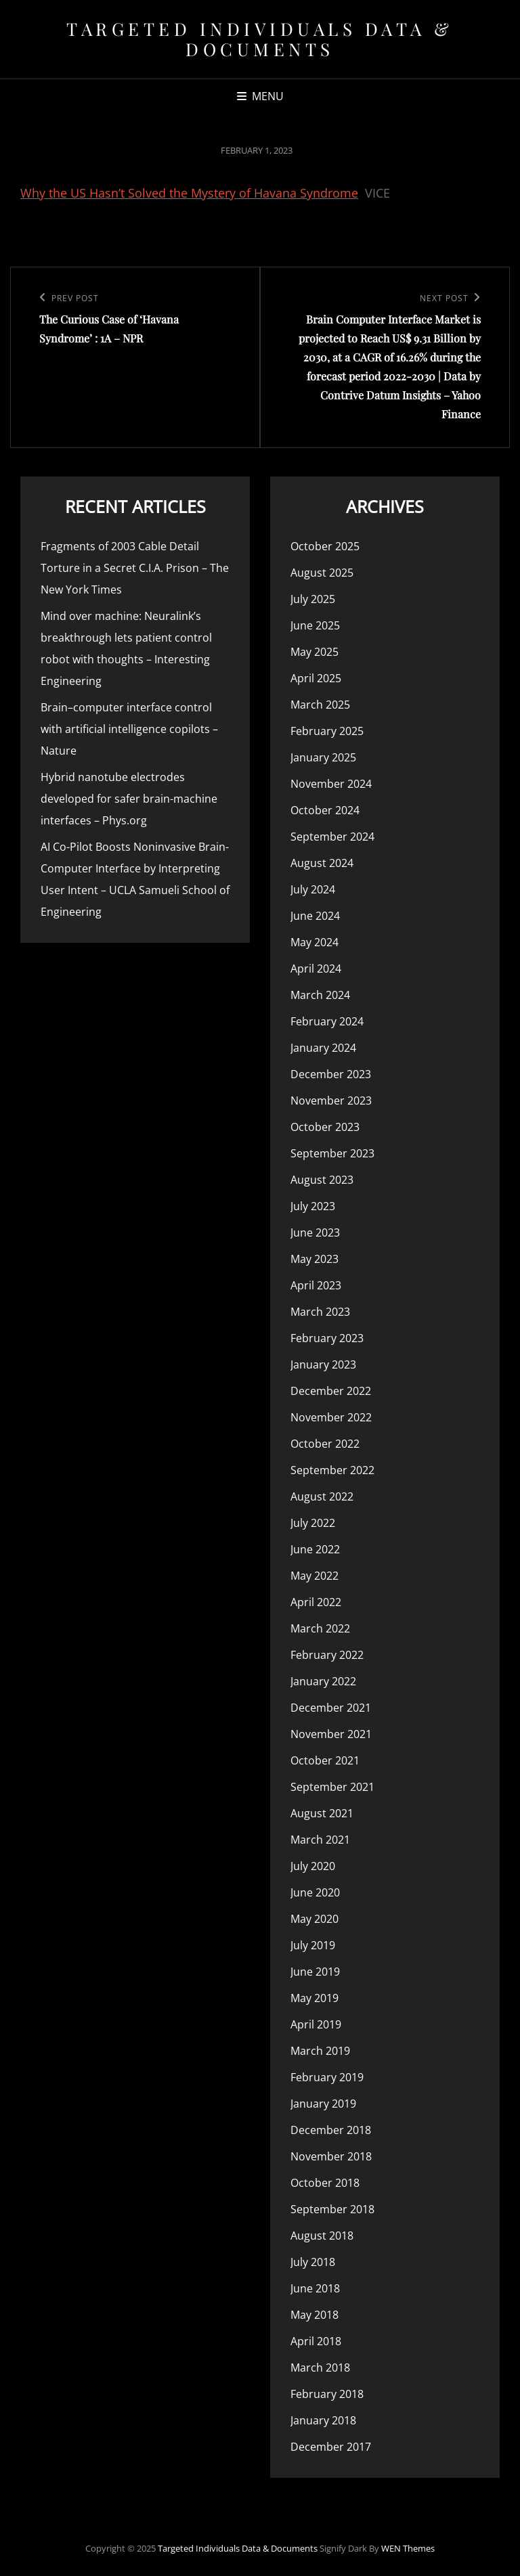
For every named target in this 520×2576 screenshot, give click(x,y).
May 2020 (314, 1918)
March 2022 (320, 1628)
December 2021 (330, 1707)
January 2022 (323, 1681)
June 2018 (315, 2288)
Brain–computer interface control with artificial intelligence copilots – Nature (129, 729)
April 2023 (315, 1285)
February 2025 (327, 731)
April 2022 (315, 1602)
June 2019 (315, 1971)
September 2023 (332, 1153)
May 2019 (314, 1998)
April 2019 (315, 2024)
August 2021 (321, 1813)
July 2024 (312, 889)
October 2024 (325, 810)
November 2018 (331, 2156)
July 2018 (312, 2262)
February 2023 (327, 1338)
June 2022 (315, 1549)
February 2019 (327, 2077)
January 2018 (323, 2420)
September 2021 (332, 1786)
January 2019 (323, 2103)
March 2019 (320, 2050)
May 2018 (314, 2314)
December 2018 (330, 2130)
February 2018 (327, 2393)
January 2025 (323, 757)
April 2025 (315, 678)
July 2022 (312, 1522)
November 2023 (331, 1100)
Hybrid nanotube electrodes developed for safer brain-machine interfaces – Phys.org (129, 799)
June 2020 (315, 1892)
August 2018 (321, 2235)
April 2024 (315, 968)
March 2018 (320, 2367)
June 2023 (315, 1232)
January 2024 (323, 1047)
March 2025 (320, 704)
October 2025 (325, 546)
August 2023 (321, 1179)
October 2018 (325, 2182)
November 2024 (331, 783)
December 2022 (330, 1390)
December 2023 (330, 1074)
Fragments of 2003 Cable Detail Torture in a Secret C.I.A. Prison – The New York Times (135, 568)
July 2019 (312, 1945)
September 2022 (332, 1470)
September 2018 (332, 2209)
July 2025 (312, 599)
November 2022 (331, 1417)
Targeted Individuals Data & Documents (260, 39)
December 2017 (330, 2446)
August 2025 (321, 572)
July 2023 (312, 1206)
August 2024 (321, 863)
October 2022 (325, 1443)
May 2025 (314, 651)
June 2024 (315, 915)
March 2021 (320, 1839)
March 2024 (320, 994)
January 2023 (323, 1364)
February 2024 (327, 1021)
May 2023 (314, 1258)
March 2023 (320, 1311)
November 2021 (331, 1734)
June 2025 (315, 625)
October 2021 (325, 1760)
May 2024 (314, 942)
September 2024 (332, 836)
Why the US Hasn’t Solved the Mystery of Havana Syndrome (189, 193)
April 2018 (315, 2341)
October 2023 (325, 1126)
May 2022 (314, 1575)
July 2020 (312, 1866)
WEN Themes (408, 2548)
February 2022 (327, 1654)
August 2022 (321, 1496)
